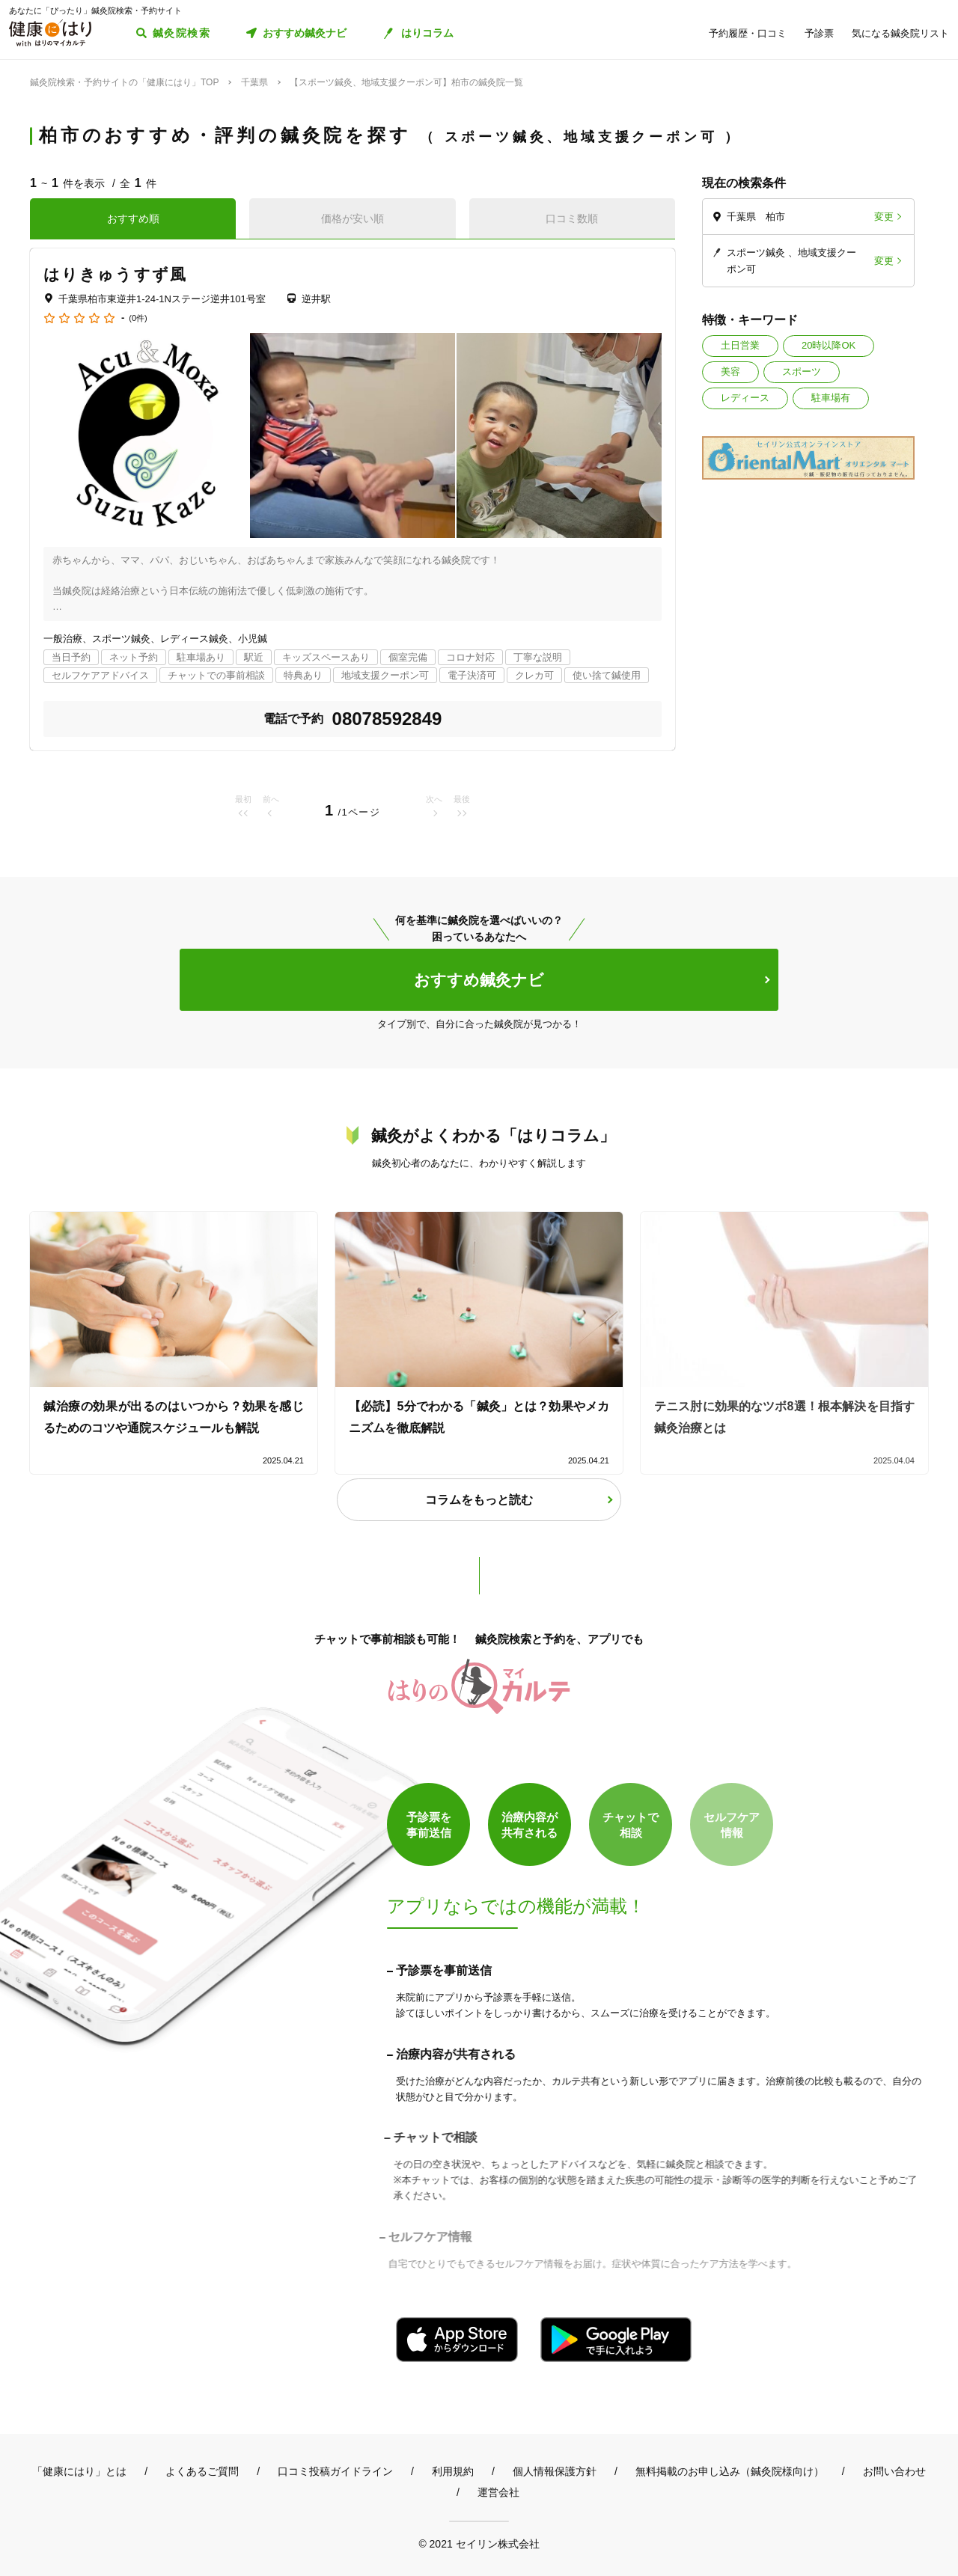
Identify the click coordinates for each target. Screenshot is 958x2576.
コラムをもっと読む (479, 1499)
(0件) (138, 318)
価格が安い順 (352, 218)
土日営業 (740, 345)
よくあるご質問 (202, 2471)
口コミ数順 (572, 218)
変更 (884, 216)
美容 (730, 371)
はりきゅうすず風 (115, 274)
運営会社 (498, 2492)
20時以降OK (828, 345)
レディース (745, 397)
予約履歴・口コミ (748, 33)
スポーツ (801, 371)
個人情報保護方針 (555, 2471)
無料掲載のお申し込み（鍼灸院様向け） (729, 2471)
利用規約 (453, 2471)
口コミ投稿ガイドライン (335, 2471)
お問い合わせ (894, 2471)
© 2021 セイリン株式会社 (478, 2543)
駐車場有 (830, 397)
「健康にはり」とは (79, 2471)
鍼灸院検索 (181, 33)
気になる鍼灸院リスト (900, 33)
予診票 (819, 33)
